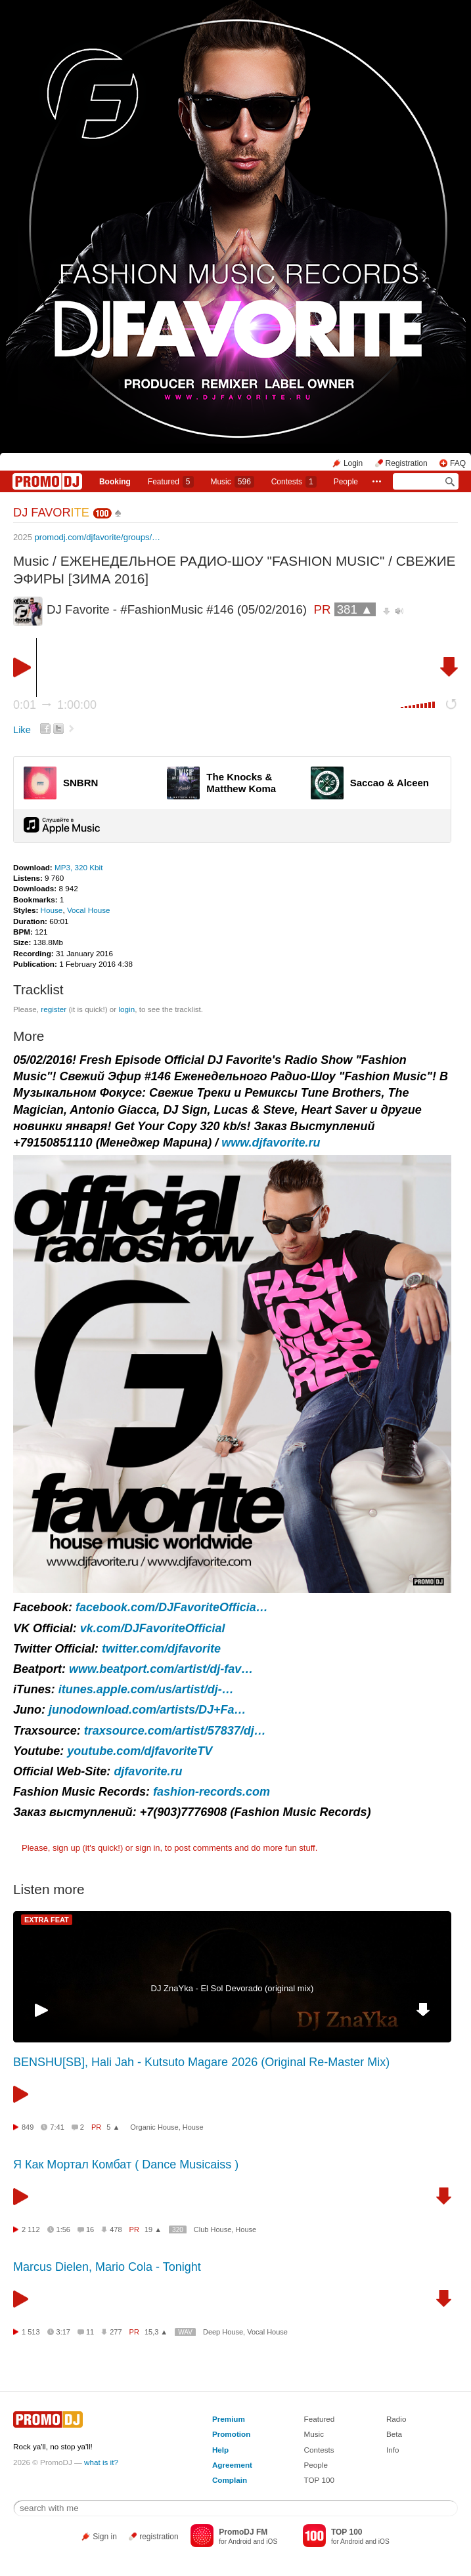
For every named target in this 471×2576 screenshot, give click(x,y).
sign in (147, 1848)
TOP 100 (319, 2480)
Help (220, 2449)
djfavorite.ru (148, 1771)
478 (116, 2229)
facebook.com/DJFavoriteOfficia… (172, 1607)
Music (232, 482)
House (52, 910)
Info (392, 2449)
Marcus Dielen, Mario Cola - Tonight (107, 2266)
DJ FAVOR (51, 512)
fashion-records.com (211, 1791)
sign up (66, 1848)
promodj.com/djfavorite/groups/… (97, 537)
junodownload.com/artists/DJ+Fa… (147, 1709)
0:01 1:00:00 (55, 704)
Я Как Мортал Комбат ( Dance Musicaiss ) (125, 2164)
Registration (407, 463)
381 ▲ (355, 609)
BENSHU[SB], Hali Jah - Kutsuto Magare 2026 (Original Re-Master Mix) (201, 2062)
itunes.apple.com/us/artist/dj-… (146, 1689)
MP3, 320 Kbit (78, 867)
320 (177, 2230)
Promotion (231, 2434)
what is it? (101, 2462)
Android (239, 2541)
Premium (228, 2419)
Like (22, 730)
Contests (319, 2449)
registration (158, 2537)
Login (353, 463)
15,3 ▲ (156, 2332)
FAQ (458, 463)
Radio (396, 2419)
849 (28, 2127)
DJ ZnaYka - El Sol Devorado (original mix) (232, 1988)
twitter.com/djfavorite (161, 1648)
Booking (115, 481)
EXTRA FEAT (46, 1920)
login (126, 1009)
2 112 (31, 2229)
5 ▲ (113, 2127)
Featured (171, 482)
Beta (394, 2434)
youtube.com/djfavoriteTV (139, 1751)
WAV (185, 2332)
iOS (271, 2541)
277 (116, 2332)
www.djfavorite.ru (270, 1142)
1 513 (31, 2332)
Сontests (294, 482)
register (53, 1009)
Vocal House (88, 910)
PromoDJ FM (243, 2532)
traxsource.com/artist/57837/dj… (175, 1730)
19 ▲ (153, 2229)
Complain (229, 2480)
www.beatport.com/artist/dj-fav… (161, 1669)
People (346, 481)
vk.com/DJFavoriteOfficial (152, 1628)
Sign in (105, 2537)
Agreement (232, 2464)
